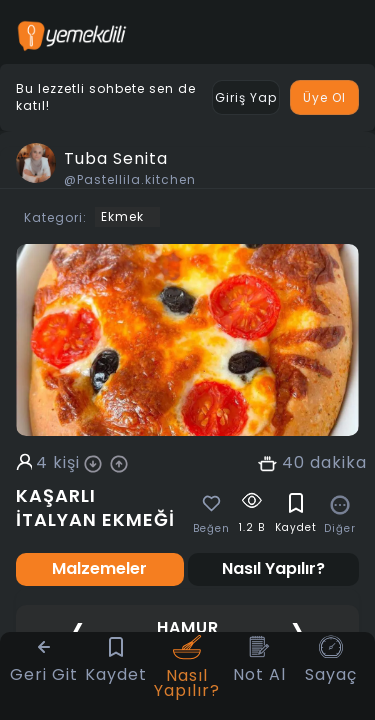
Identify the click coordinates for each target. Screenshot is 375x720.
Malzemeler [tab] (99, 568)
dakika (338, 463)
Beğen (211, 529)
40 (293, 463)
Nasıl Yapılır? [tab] (273, 568)
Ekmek (122, 216)
